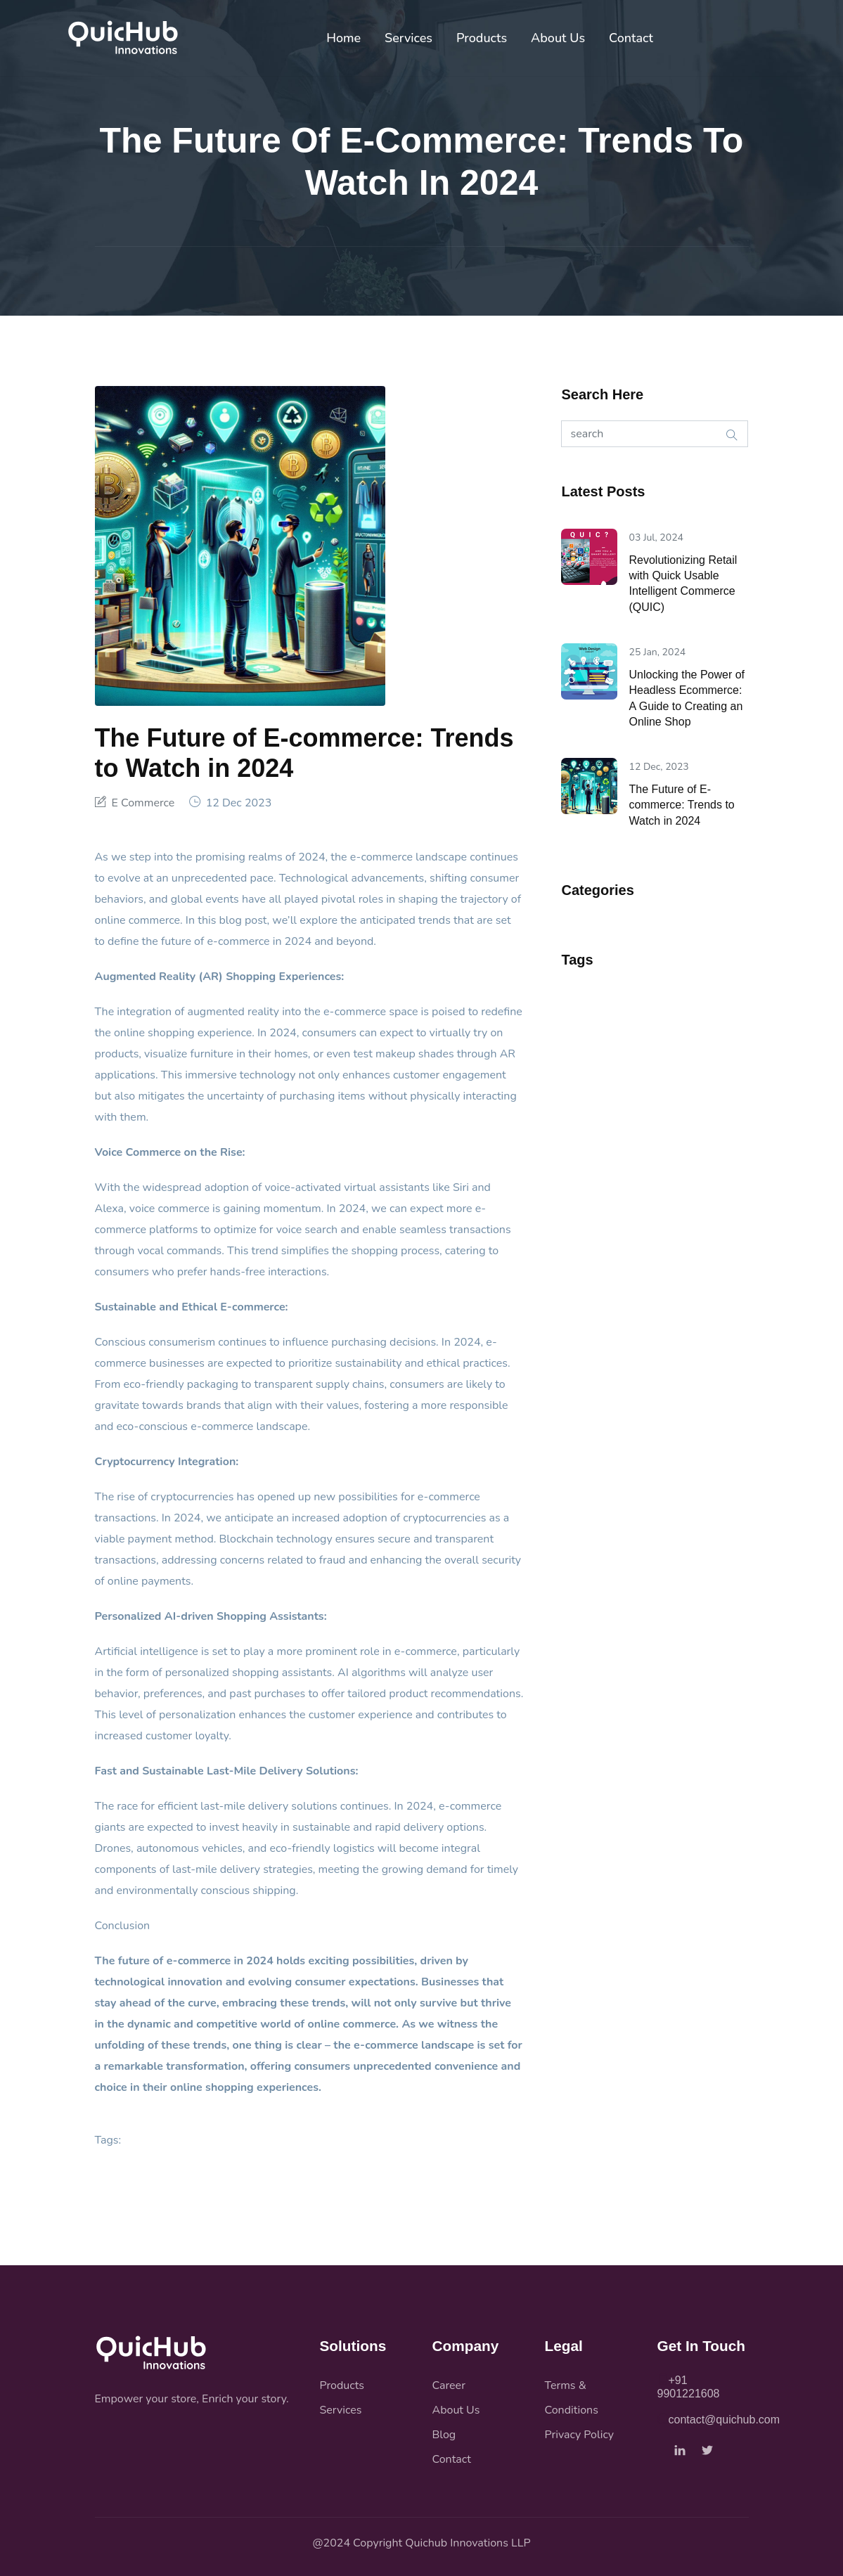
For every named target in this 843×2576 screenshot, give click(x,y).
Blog (444, 2434)
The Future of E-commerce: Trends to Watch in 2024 (681, 805)
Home (343, 38)
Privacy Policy (579, 2434)
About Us (558, 38)
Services (408, 38)
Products (481, 38)
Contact (631, 38)
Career (448, 2385)
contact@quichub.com (718, 2420)
